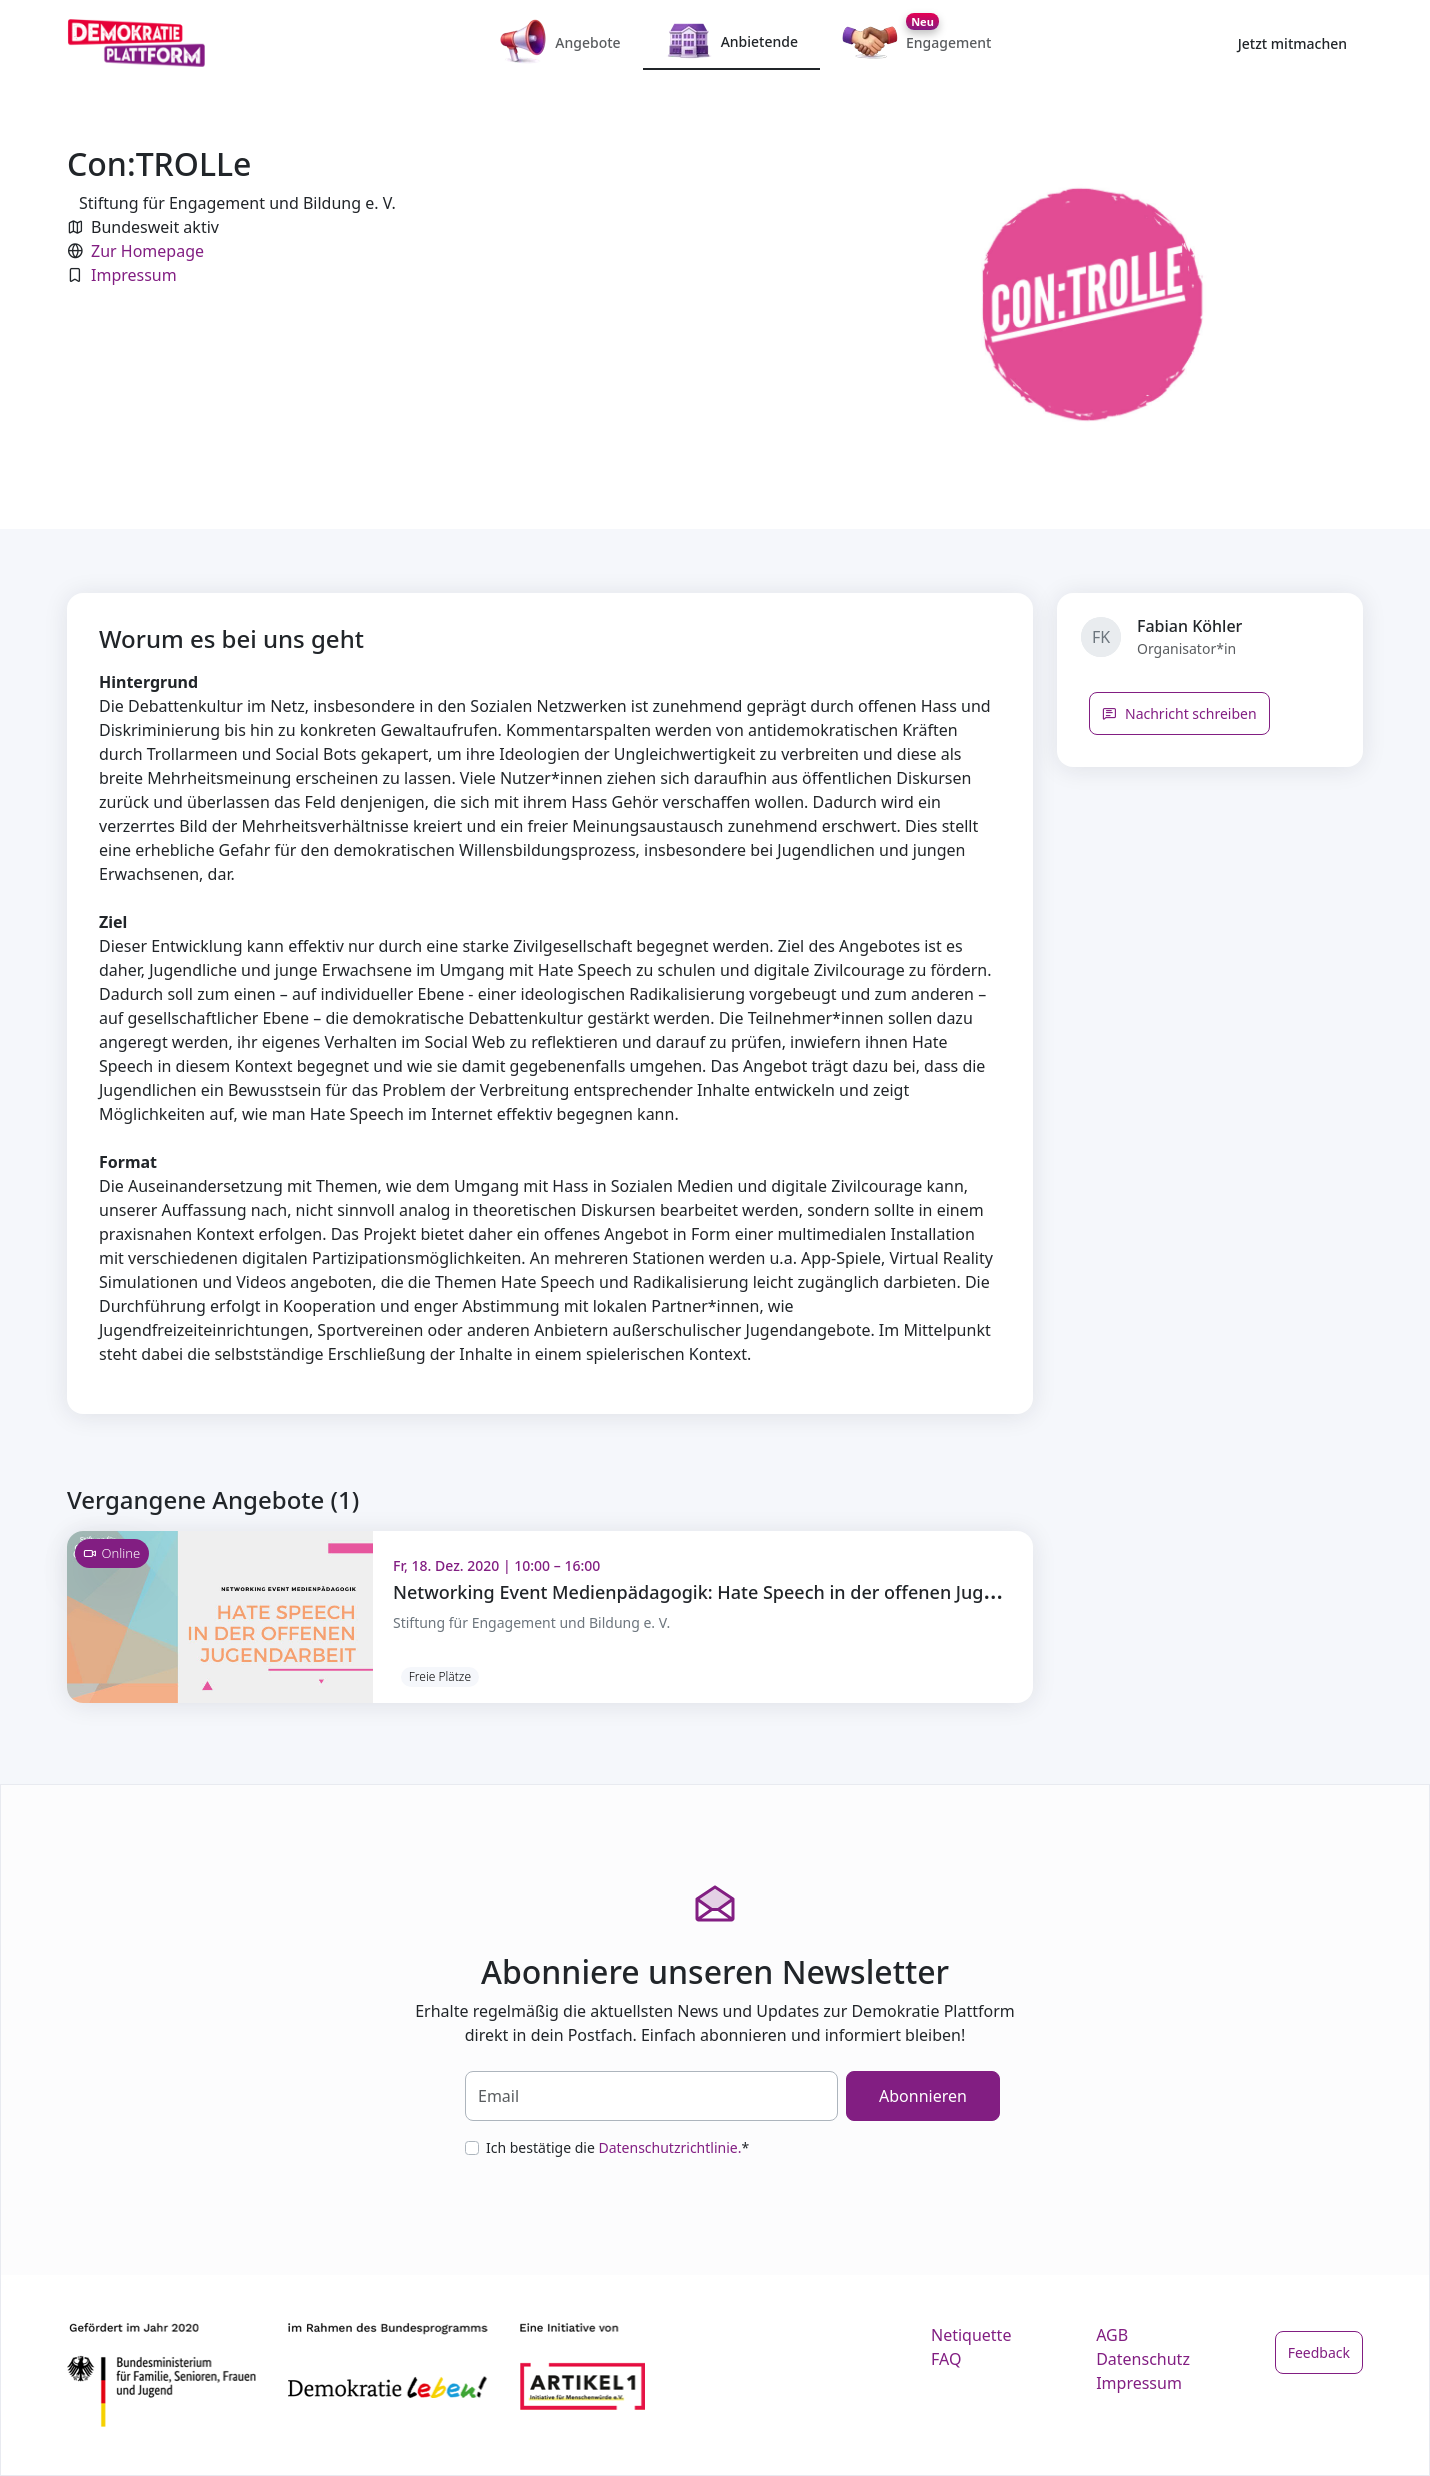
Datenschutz (1143, 2359)
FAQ (946, 2359)
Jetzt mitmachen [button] (1292, 43)
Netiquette (971, 2335)
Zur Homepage (147, 251)
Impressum (134, 275)
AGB (1112, 2335)
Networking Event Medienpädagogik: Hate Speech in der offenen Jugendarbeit (730, 1592)
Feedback (1319, 2352)
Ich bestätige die (617, 2147)
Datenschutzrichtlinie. (669, 2147)
